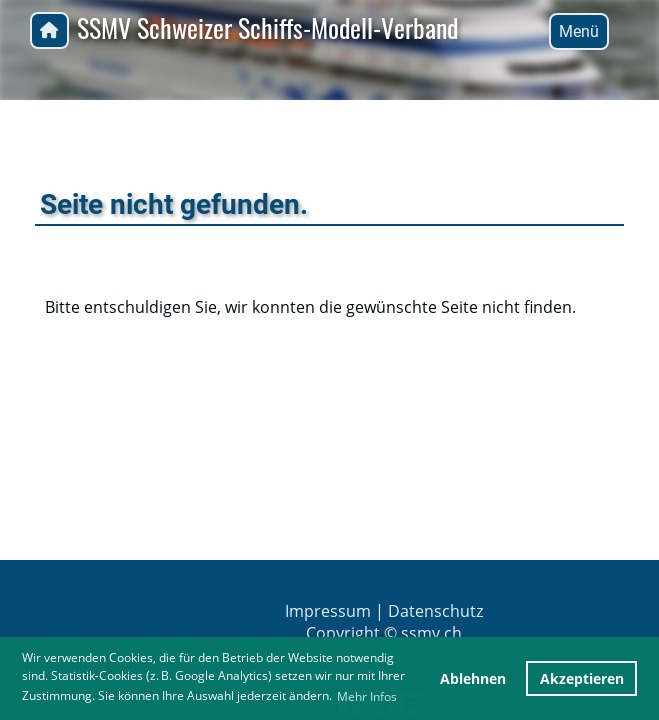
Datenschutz (435, 611)
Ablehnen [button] (473, 678)
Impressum (328, 611)
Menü (579, 31)
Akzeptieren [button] (582, 678)
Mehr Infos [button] (367, 696)
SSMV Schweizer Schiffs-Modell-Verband (267, 28)
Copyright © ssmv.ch (384, 633)
